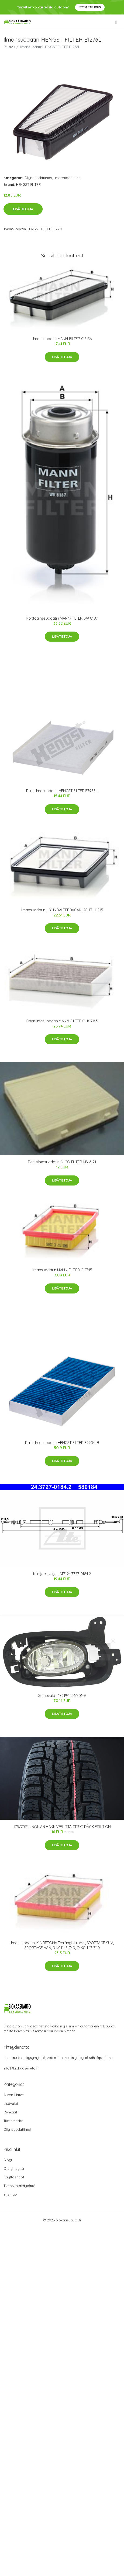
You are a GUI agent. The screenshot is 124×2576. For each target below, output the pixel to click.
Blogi (7, 2160)
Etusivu (9, 47)
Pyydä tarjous (90, 7)
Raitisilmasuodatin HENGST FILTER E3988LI (62, 790)
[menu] (117, 22)
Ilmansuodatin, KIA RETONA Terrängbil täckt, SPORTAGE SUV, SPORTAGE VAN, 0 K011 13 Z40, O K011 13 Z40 (62, 1945)
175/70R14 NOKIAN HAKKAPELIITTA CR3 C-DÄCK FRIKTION (62, 1826)
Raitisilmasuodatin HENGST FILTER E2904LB (62, 1442)
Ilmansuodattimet (68, 178)
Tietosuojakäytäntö (19, 2186)
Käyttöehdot (13, 2177)
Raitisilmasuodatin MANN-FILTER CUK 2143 (62, 1021)
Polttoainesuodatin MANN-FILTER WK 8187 (62, 618)
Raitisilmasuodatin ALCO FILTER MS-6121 (62, 1162)
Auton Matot (13, 2095)
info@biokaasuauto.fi (20, 2068)
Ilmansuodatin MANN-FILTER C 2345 (62, 1270)
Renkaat (10, 2112)
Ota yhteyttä (13, 2168)
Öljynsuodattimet (38, 178)
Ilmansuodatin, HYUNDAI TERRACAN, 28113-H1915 (62, 910)
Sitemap (10, 2194)
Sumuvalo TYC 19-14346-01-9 (62, 1695)
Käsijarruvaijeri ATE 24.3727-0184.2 (62, 1573)
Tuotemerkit (13, 2121)
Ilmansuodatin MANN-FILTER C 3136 (62, 338)
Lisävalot (10, 2103)
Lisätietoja (23, 209)
